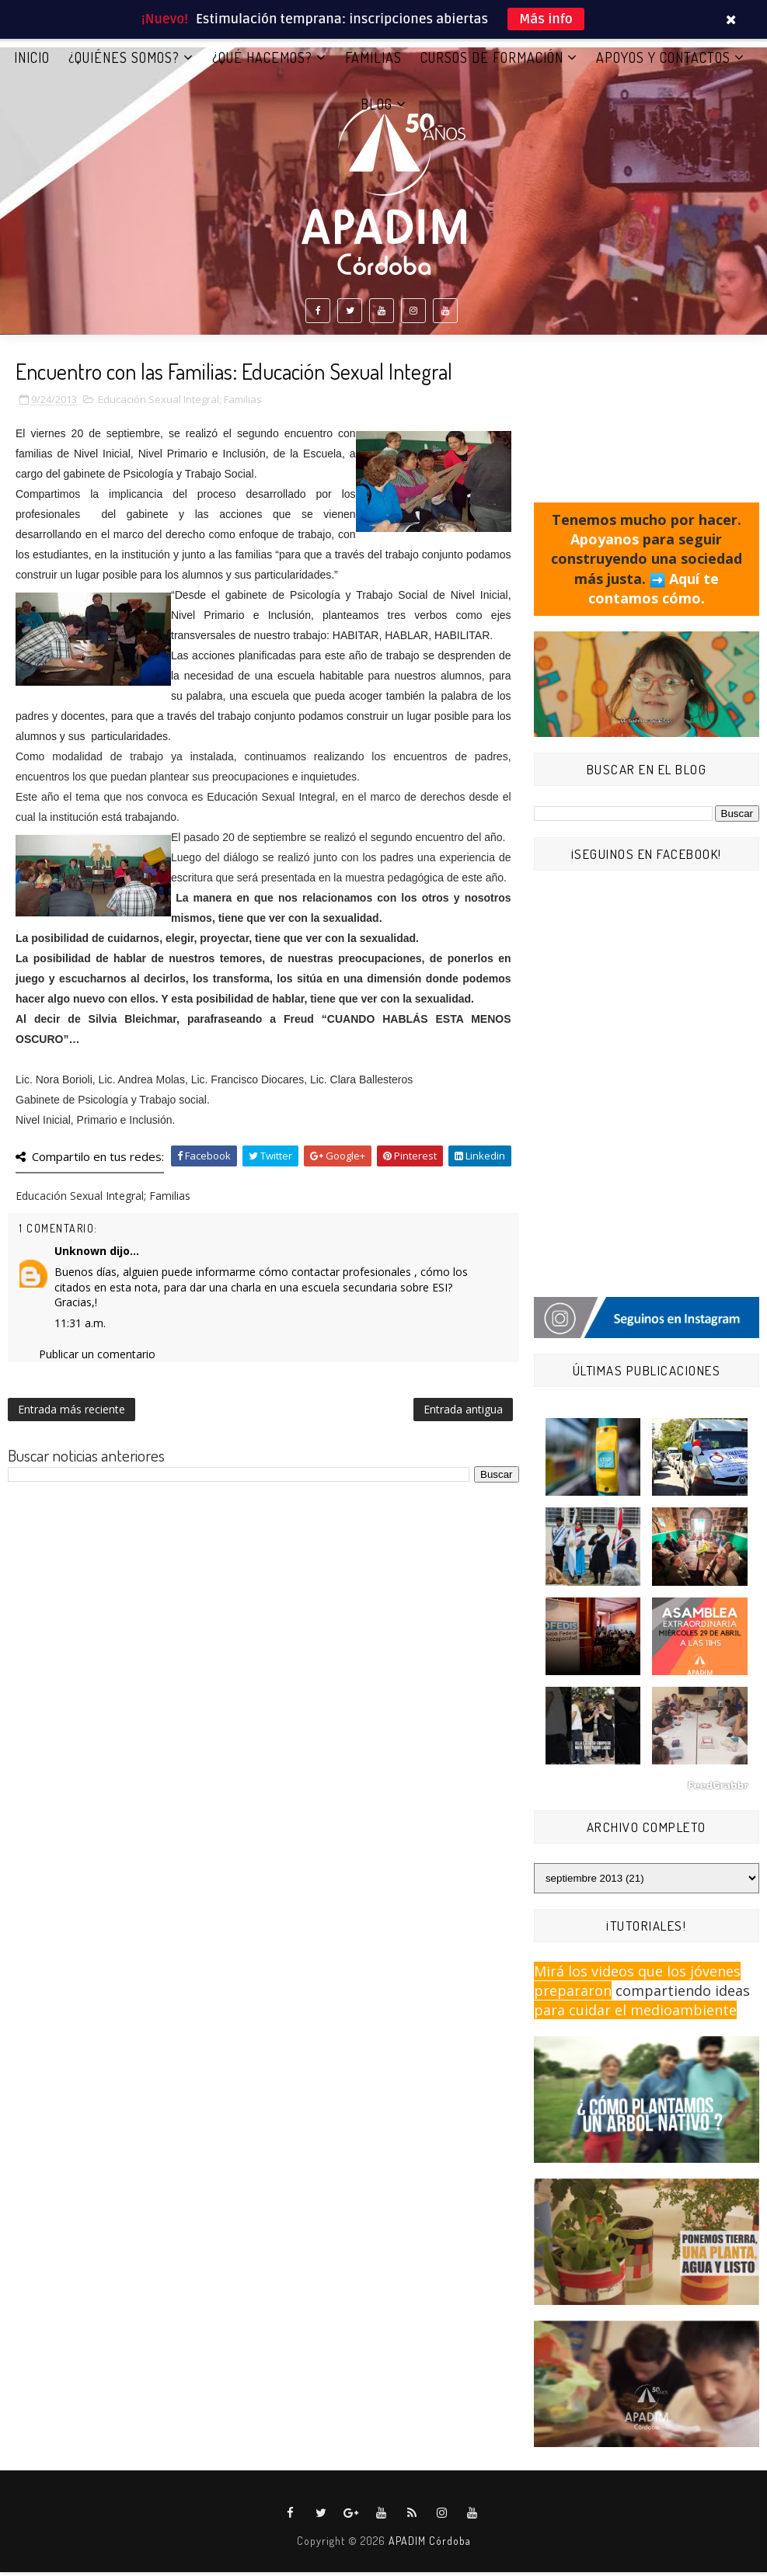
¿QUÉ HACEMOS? (262, 61)
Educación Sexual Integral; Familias (180, 404)
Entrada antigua (463, 1413)
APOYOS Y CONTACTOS (663, 61)
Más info (546, 19)
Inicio (32, 61)
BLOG (376, 107)
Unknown (80, 1255)
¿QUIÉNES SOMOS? (124, 61)
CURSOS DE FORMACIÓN (491, 61)
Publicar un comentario (97, 1358)
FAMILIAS (373, 61)
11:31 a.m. (80, 1326)
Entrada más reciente (71, 1413)
